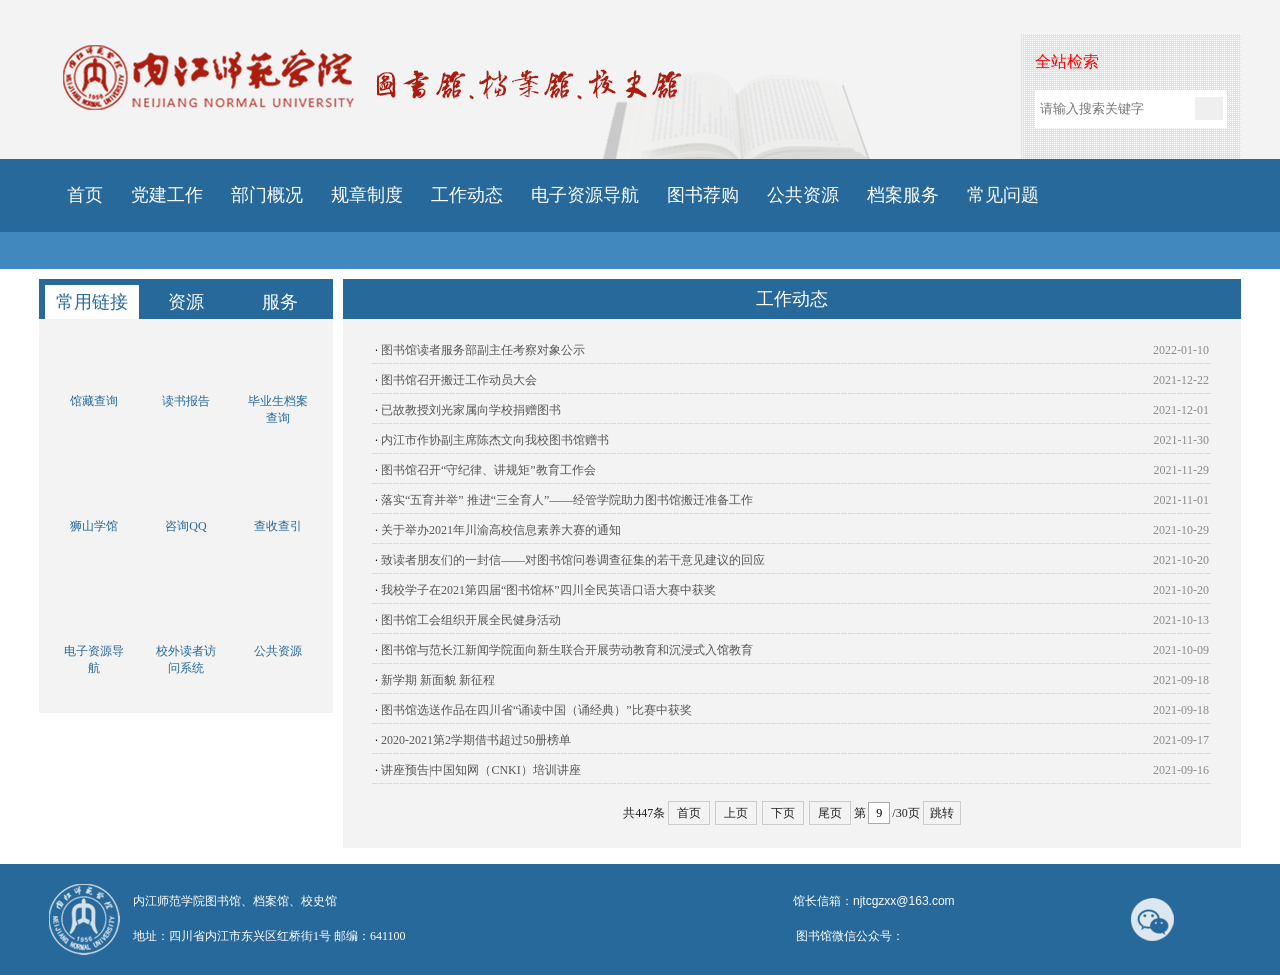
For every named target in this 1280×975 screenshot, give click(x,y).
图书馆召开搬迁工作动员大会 (459, 380)
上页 (736, 813)
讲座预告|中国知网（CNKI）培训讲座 (481, 770)
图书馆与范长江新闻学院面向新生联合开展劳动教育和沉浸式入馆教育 (567, 650)
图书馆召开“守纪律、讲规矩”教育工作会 (488, 470)
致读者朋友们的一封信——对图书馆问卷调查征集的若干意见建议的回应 (573, 560)
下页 (783, 813)
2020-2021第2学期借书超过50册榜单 (476, 740)
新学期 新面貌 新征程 (438, 680)
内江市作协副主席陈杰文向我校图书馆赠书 (495, 440)
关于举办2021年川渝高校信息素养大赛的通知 (501, 530)
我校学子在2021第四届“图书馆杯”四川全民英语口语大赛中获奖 (548, 590)
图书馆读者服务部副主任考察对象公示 (483, 350)
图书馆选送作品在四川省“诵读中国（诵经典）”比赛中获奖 (536, 710)
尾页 (830, 813)
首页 (689, 813)
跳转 (942, 813)
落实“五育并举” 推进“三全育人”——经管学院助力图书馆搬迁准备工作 (567, 500)
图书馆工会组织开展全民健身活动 (471, 620)
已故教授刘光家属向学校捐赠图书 (471, 410)
